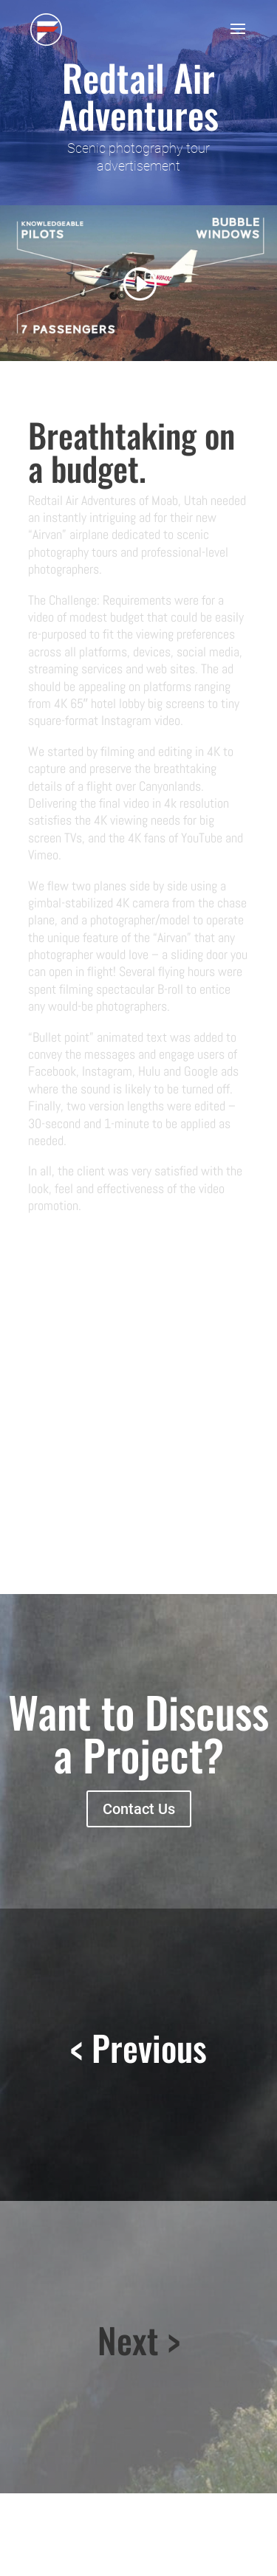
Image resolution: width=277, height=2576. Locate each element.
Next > (139, 2340)
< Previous (138, 2047)
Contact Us (139, 1809)
